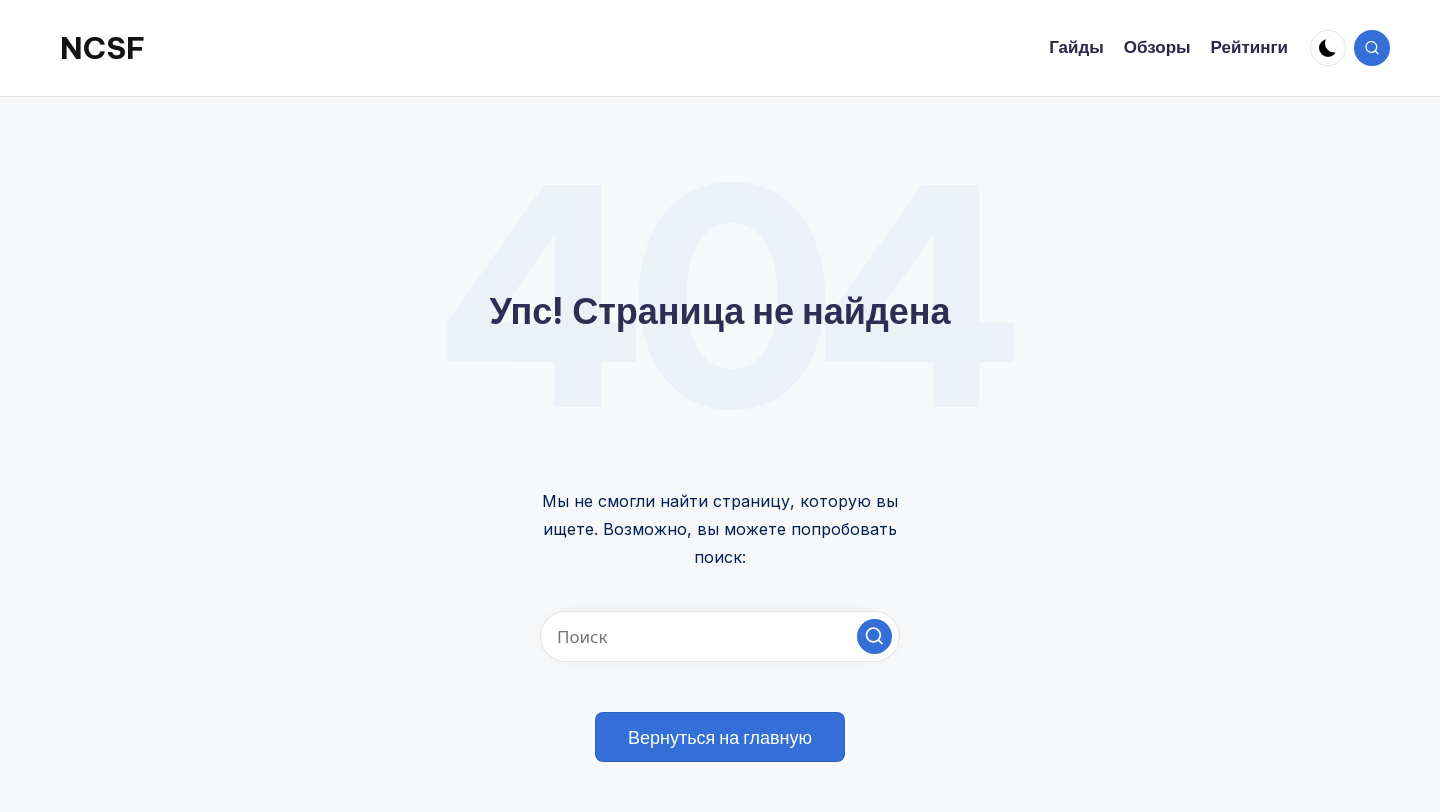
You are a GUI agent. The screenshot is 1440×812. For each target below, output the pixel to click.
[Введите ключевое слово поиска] (720, 636)
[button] (874, 636)
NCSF (102, 48)
